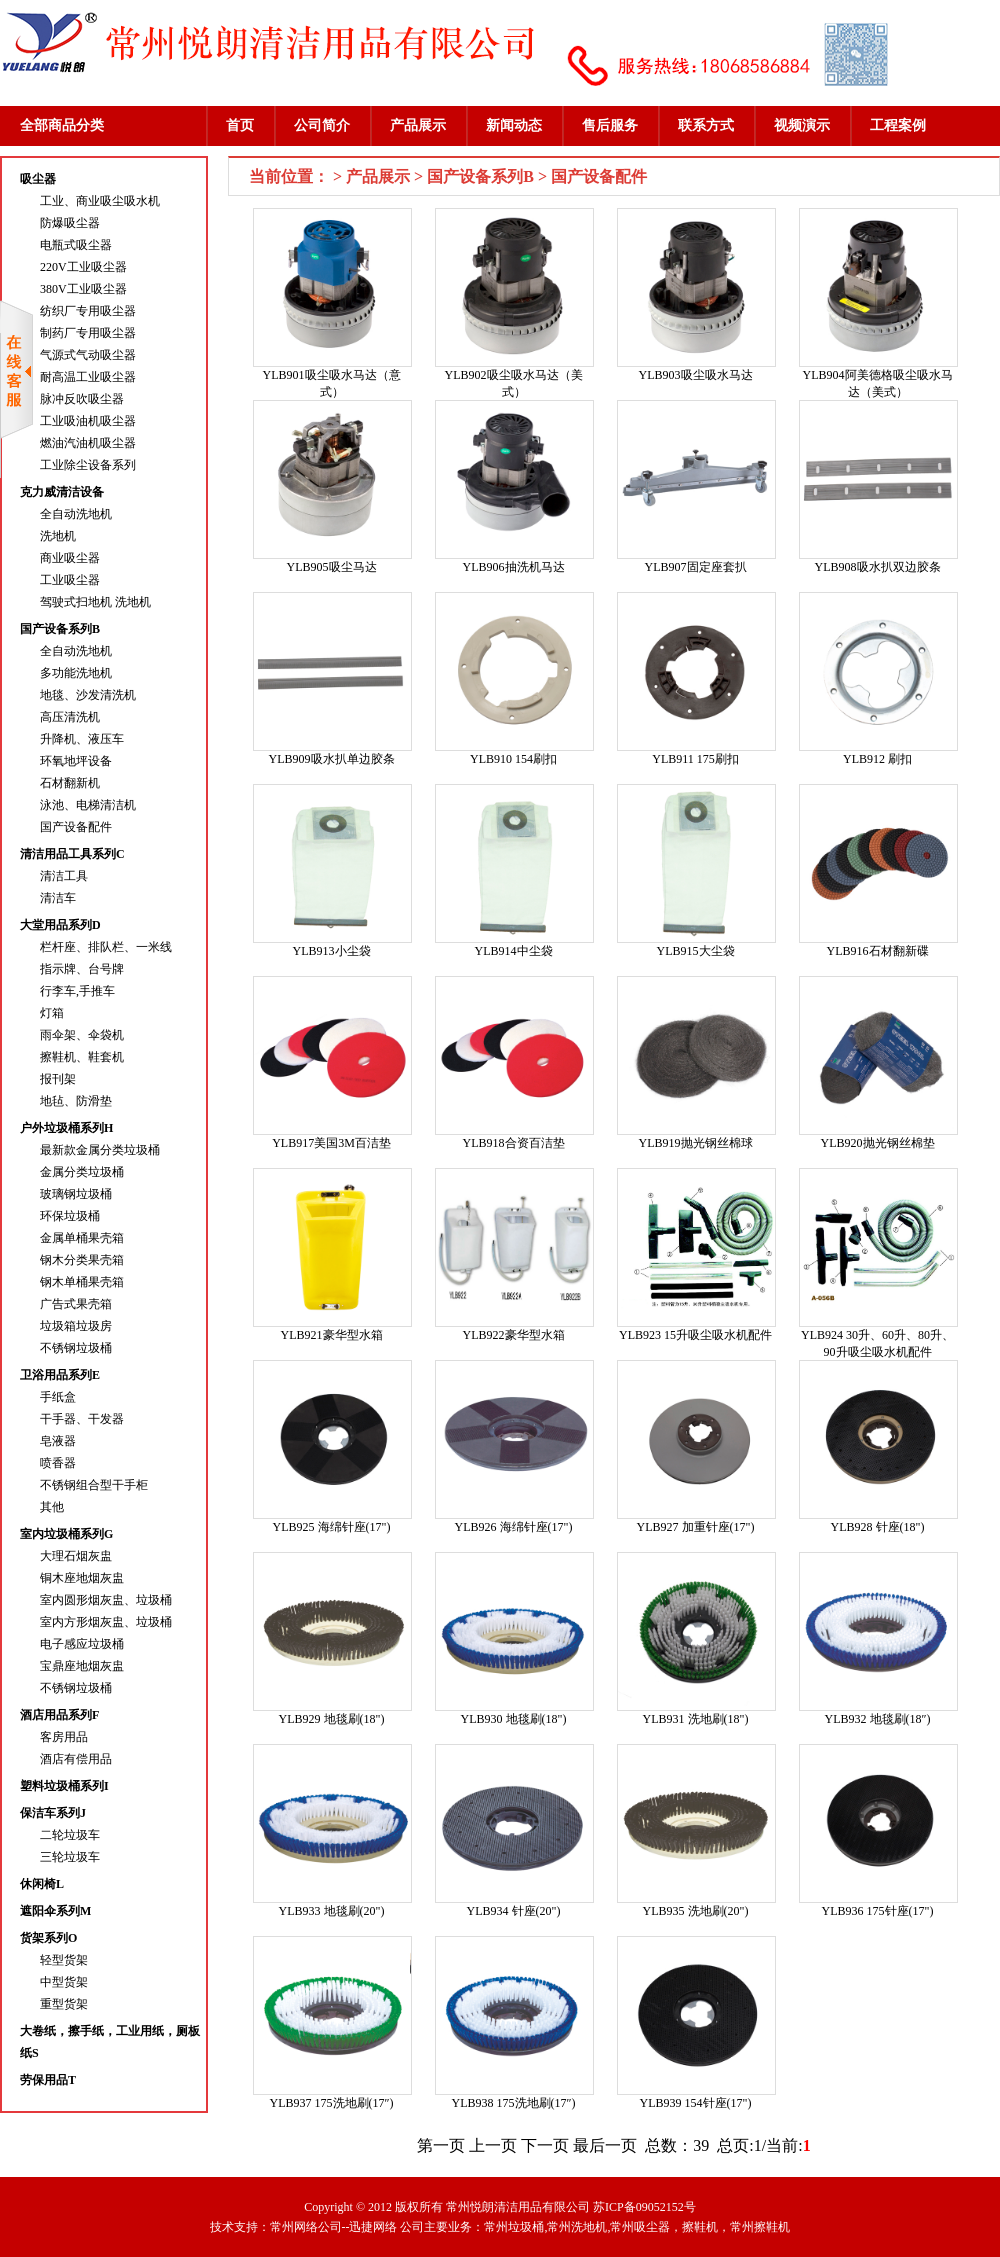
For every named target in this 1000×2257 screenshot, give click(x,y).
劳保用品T (48, 2080)
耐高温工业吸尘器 (88, 377)
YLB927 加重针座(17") (696, 1527)
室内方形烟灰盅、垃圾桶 (106, 1622)
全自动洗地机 (76, 514)
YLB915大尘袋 (696, 951)
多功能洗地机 (76, 673)
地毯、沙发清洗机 (88, 695)
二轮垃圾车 (70, 1835)
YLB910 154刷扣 (513, 759)
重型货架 (64, 2004)
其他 (52, 1507)
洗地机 (58, 536)
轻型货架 (64, 1960)
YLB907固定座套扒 (696, 567)
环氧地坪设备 (76, 761)
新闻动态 (514, 125)
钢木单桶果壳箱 (82, 1282)
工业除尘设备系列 (88, 465)
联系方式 (706, 125)
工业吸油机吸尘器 (88, 421)
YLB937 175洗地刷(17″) (332, 2103)
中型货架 (64, 1982)
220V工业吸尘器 (83, 267)
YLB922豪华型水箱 (514, 1335)
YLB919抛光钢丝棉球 (696, 1143)
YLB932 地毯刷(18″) (878, 1719)
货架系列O (48, 1938)
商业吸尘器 (70, 558)
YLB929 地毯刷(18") (332, 1719)
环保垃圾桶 (70, 1216)
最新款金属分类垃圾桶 (100, 1150)
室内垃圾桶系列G (66, 1534)
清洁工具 (64, 876)
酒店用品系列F (59, 1715)
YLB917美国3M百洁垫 (331, 1143)
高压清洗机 (70, 717)
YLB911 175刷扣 (695, 759)
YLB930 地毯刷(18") (514, 1719)
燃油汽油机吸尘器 (88, 443)
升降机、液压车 (82, 739)
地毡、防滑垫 (76, 1101)
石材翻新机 (70, 783)
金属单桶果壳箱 (82, 1238)
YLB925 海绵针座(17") (332, 1527)
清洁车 (58, 898)
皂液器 (58, 1441)
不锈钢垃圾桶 (76, 1348)
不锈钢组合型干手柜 (94, 1485)
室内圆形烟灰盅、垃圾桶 (106, 1600)
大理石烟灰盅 (76, 1556)
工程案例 (898, 125)
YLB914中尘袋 (514, 951)
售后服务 (610, 125)
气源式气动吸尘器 (88, 355)
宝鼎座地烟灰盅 (82, 1666)
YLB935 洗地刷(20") (696, 1911)
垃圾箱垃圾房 (76, 1326)
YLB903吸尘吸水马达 (696, 375)
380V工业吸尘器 (83, 289)
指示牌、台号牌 (82, 969)
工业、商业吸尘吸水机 (100, 201)
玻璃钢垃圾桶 (76, 1194)
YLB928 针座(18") (878, 1527)
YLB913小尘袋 (332, 951)
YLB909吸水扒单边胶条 (332, 759)
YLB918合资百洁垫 (514, 1143)
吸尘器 (38, 179)
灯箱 (52, 1013)
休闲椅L (42, 1884)
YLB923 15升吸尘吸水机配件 (695, 1335)
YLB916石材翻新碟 (878, 951)
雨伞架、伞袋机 (82, 1035)
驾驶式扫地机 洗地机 (95, 602)
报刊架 (58, 1079)
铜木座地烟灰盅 (82, 1578)
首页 (240, 125)
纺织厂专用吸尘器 (88, 311)
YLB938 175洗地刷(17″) (514, 2103)
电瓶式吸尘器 (76, 245)
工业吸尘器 (70, 580)
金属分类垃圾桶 (82, 1172)
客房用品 (64, 1737)
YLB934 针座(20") (514, 1911)
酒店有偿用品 (76, 1759)
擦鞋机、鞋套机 (82, 1057)
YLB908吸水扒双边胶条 (878, 567)
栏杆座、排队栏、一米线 (106, 947)
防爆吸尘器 (70, 223)
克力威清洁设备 (62, 492)
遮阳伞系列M (55, 1911)
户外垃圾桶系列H (66, 1128)
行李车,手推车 (77, 991)
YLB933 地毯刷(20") (332, 1911)
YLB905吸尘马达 (332, 567)
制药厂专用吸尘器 (88, 333)
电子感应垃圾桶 (82, 1644)
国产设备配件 (76, 827)
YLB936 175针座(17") (878, 1911)
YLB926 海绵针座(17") (514, 1527)
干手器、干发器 (82, 1419)
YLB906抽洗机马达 (514, 567)
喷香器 (58, 1463)
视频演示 (802, 125)
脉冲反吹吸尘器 (82, 399)
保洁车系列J (53, 1813)
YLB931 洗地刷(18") (696, 1719)
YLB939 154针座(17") (696, 2103)
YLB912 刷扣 (877, 759)
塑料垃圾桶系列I (64, 1786)
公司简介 (322, 125)
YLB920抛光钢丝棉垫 (878, 1143)
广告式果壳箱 (76, 1304)
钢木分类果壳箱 (82, 1260)
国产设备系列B (60, 629)
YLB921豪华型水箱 (332, 1335)
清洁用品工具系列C (72, 854)
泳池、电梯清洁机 (88, 805)
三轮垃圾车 (70, 1857)
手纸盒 (58, 1397)
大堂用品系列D (60, 925)
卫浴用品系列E (60, 1375)
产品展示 (418, 125)
